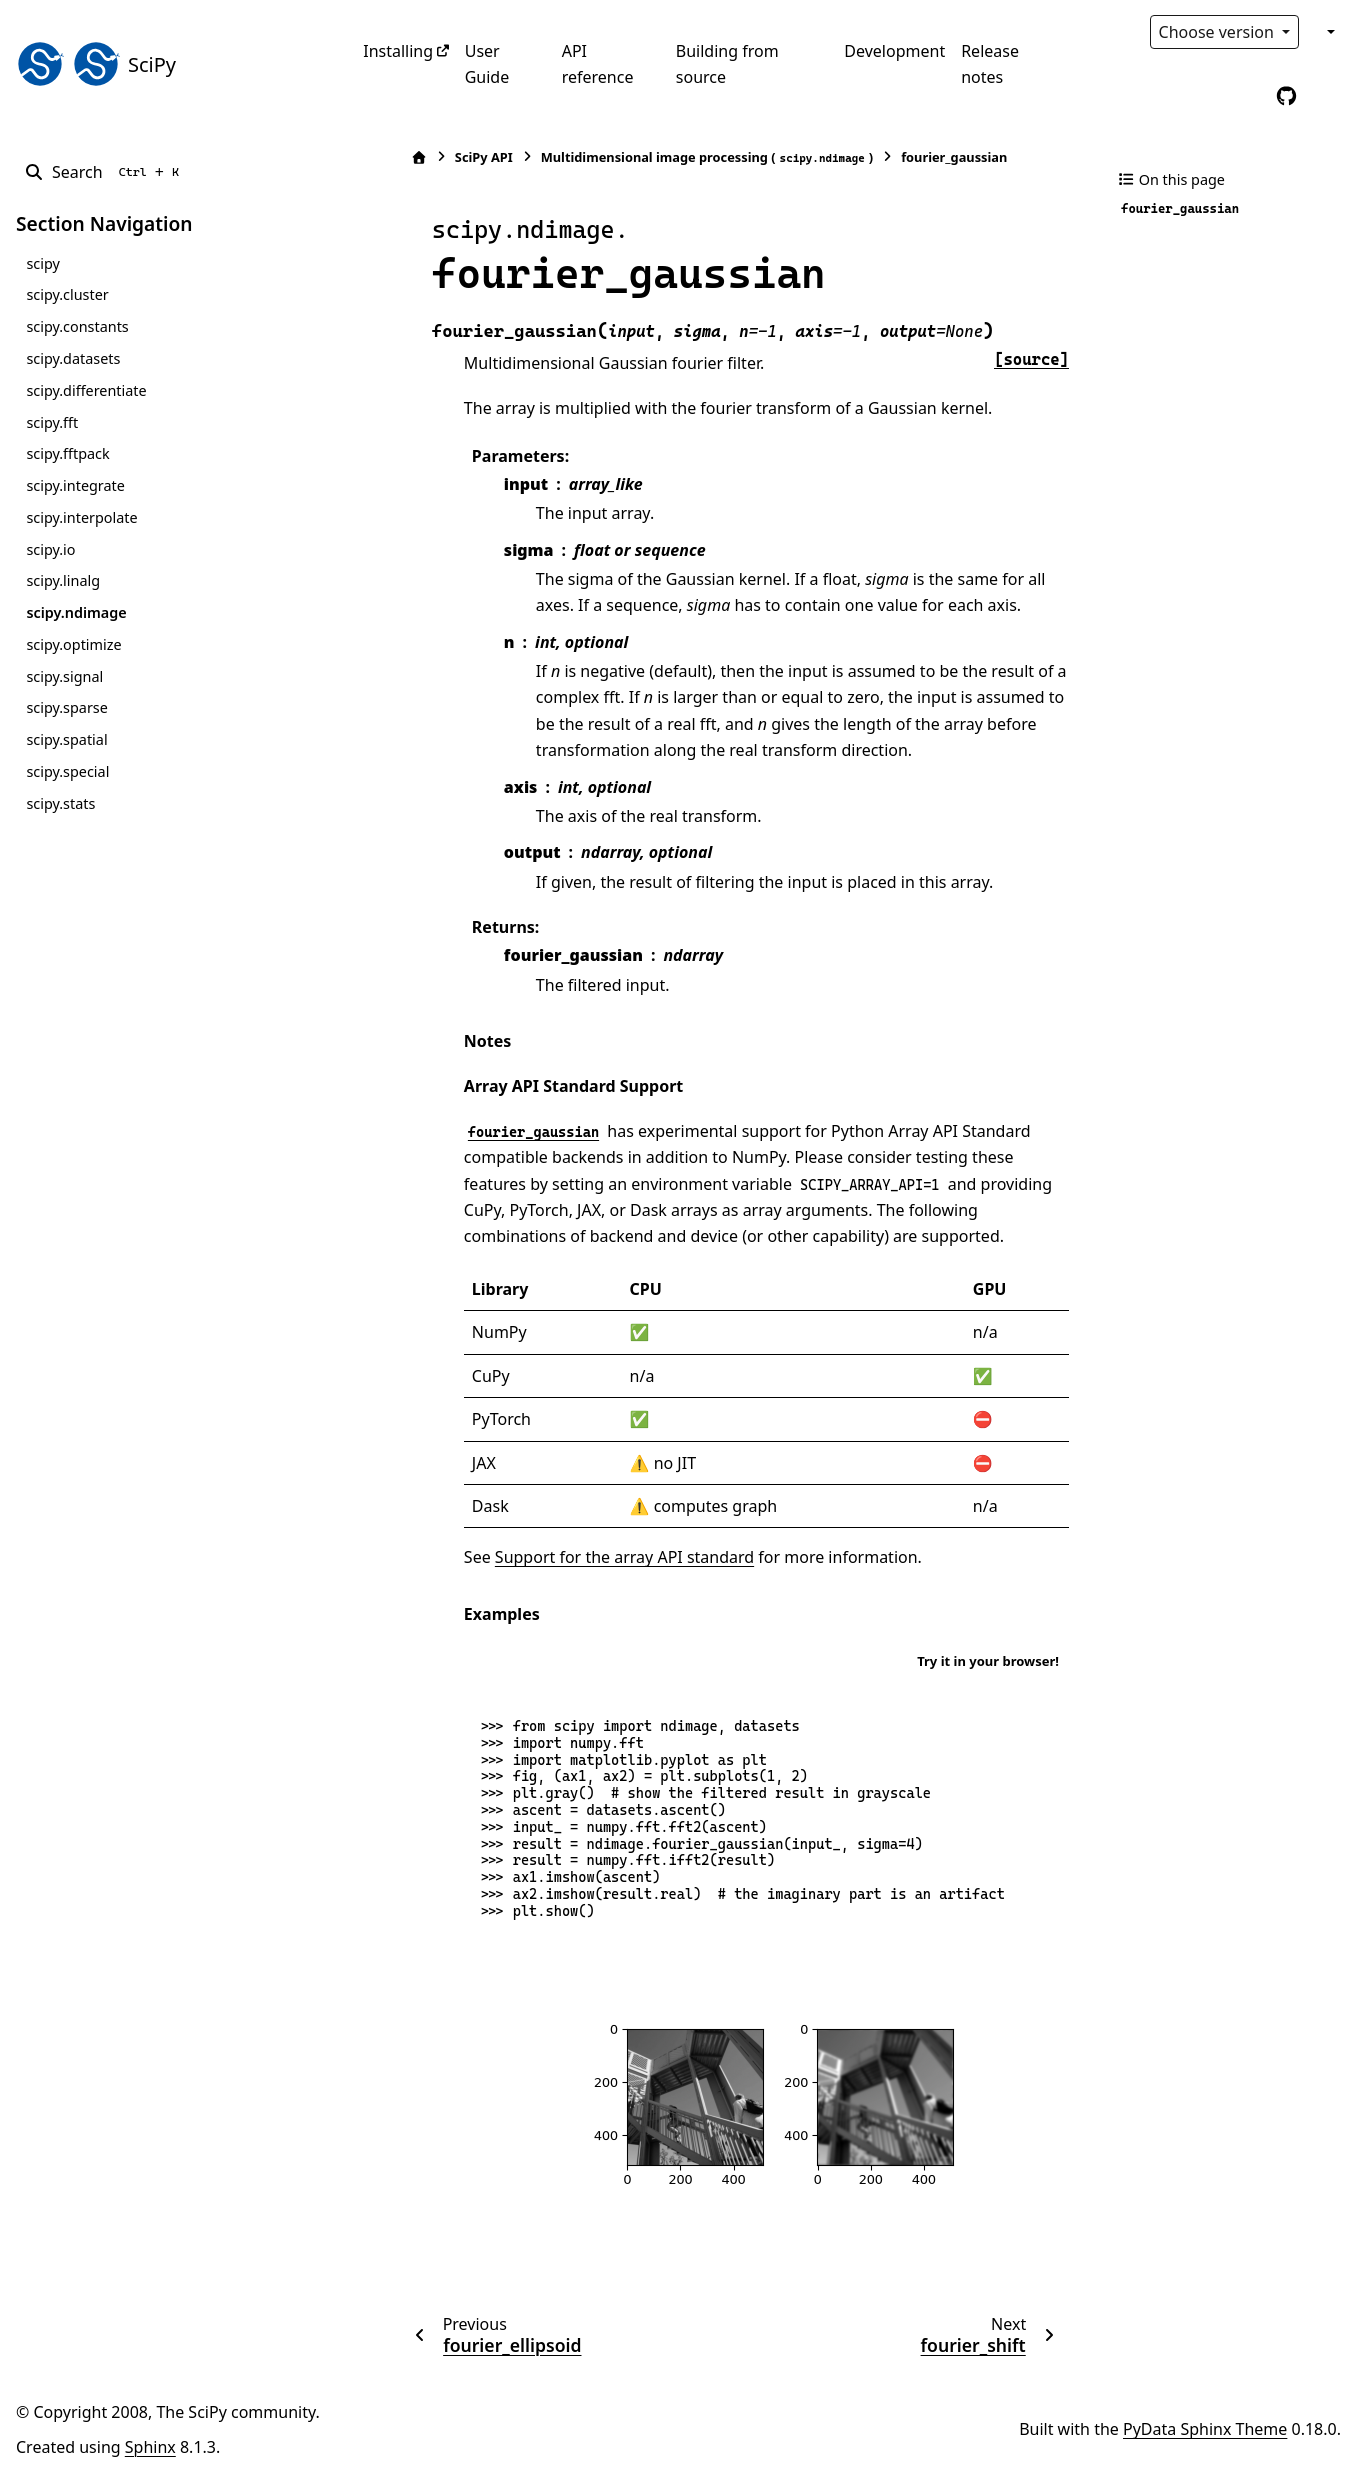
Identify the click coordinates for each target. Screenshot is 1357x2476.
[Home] (374, 157)
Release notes (990, 64)
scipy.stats (60, 803)
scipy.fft (52, 422)
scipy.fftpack (67, 453)
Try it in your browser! (988, 1661)
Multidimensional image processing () (662, 157)
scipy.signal (64, 676)
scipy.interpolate (81, 517)
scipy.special (67, 771)
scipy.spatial (66, 739)
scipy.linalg (63, 580)
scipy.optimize (73, 644)
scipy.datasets (73, 358)
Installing (398, 51)
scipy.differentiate (86, 390)
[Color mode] (1329, 32)
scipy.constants (77, 326)
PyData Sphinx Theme (1205, 2429)
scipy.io (50, 549)
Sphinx (150, 2447)
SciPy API (439, 157)
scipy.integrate (75, 485)
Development (894, 51)
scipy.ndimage (76, 612)
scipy (42, 263)
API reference (598, 64)
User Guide (487, 64)
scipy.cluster (67, 294)
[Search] (105, 172)
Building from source (727, 64)
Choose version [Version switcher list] (1219, 32)
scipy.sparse (66, 707)
